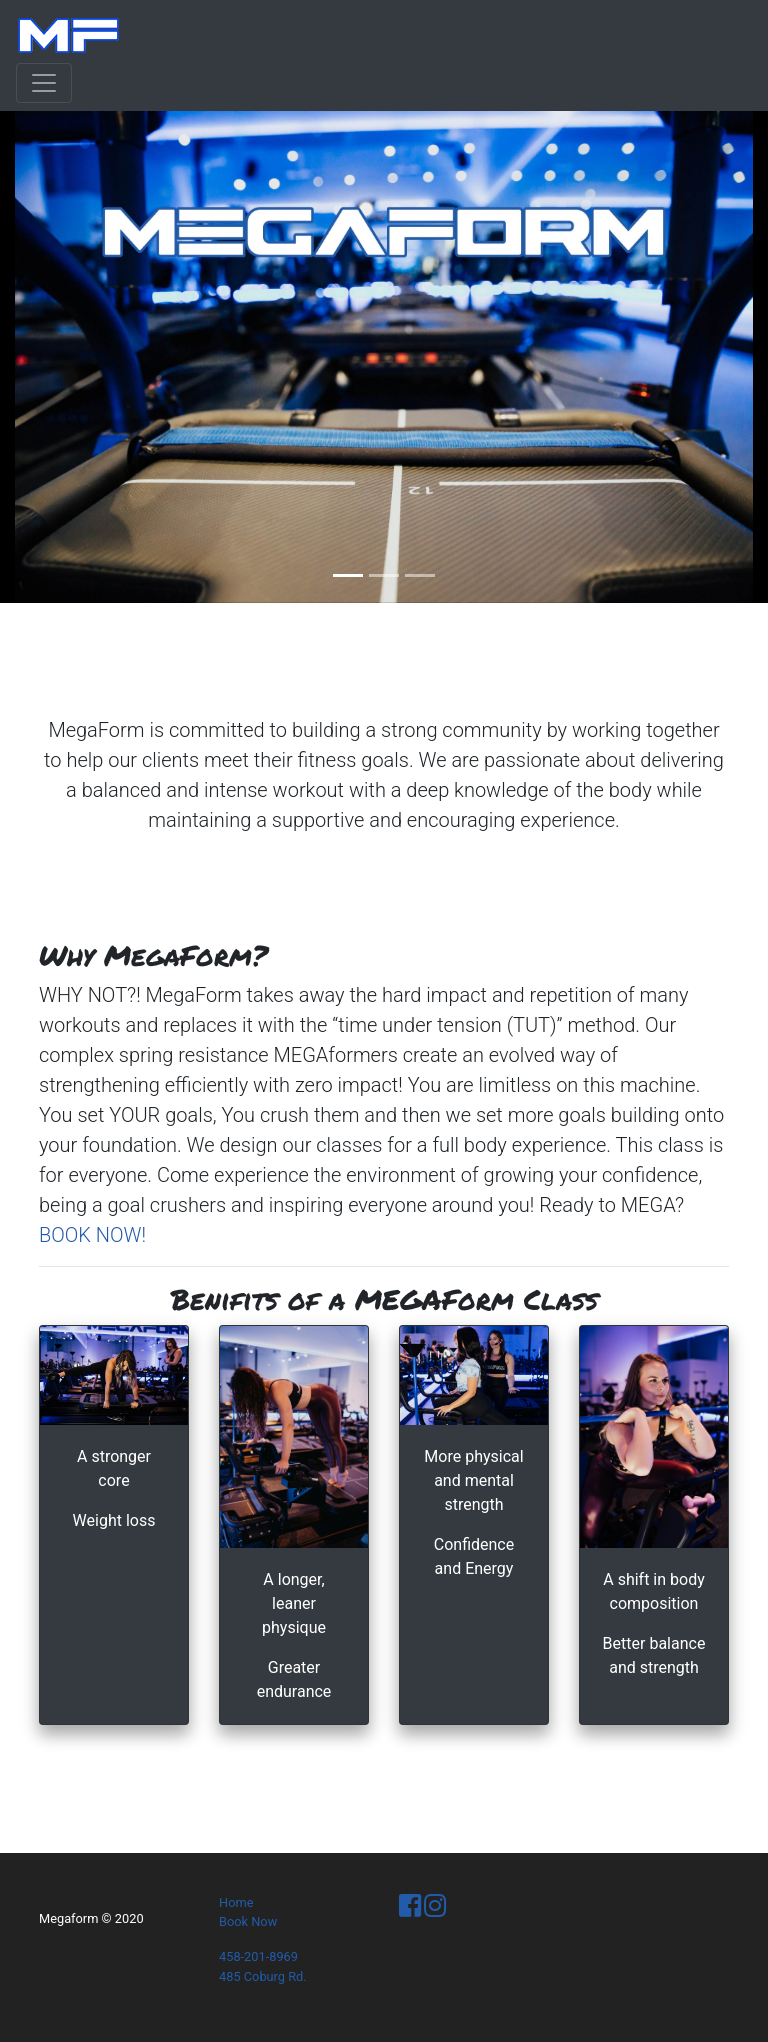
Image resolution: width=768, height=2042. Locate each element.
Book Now (248, 1921)
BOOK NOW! (92, 1235)
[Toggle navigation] (44, 83)
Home (236, 1902)
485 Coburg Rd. (263, 1976)
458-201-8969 (258, 1956)
